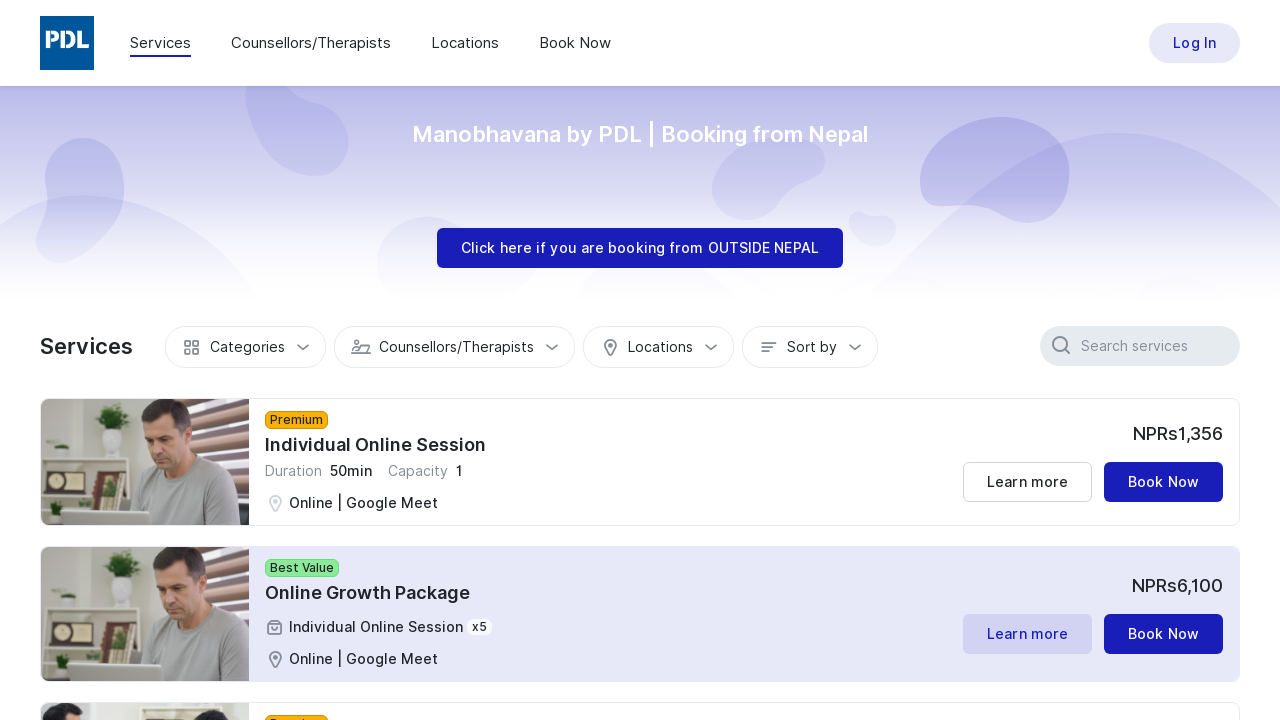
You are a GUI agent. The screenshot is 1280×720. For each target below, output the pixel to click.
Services (160, 43)
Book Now (575, 43)
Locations (465, 43)
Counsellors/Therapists (311, 43)
